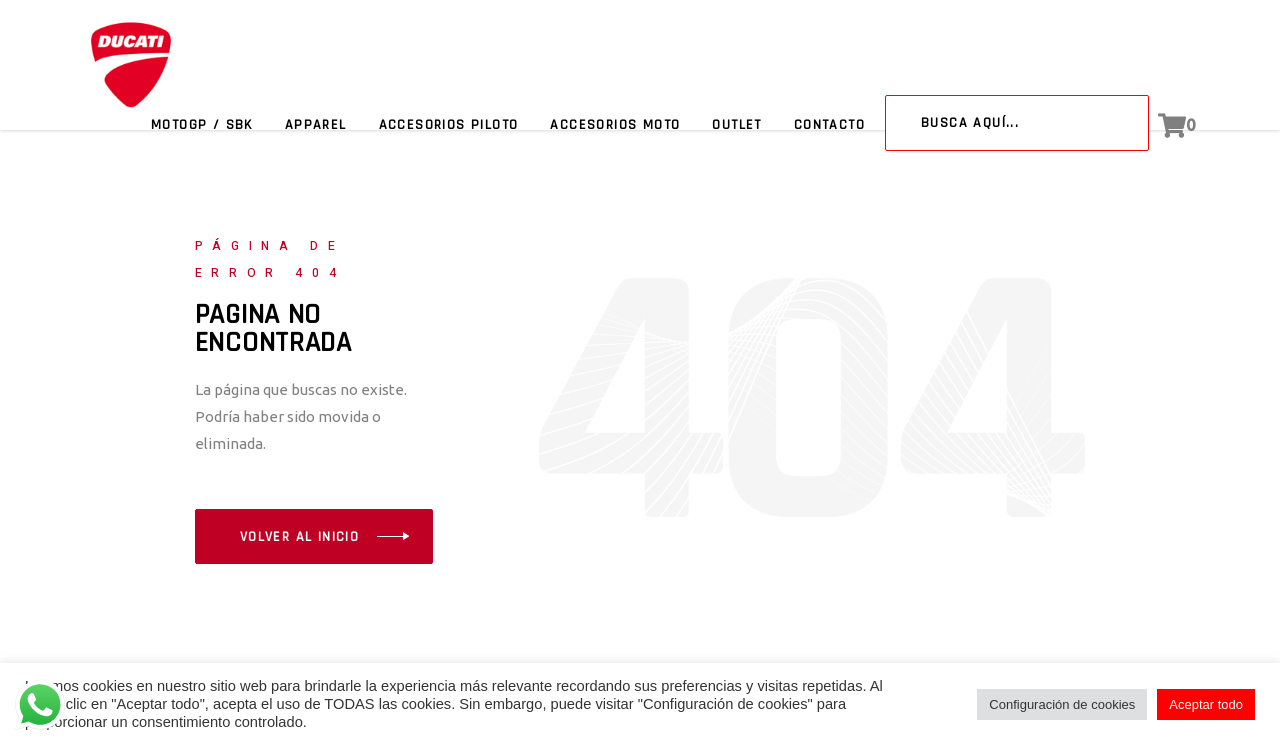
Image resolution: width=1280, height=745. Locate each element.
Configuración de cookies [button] (1062, 704)
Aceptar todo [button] (1206, 704)
